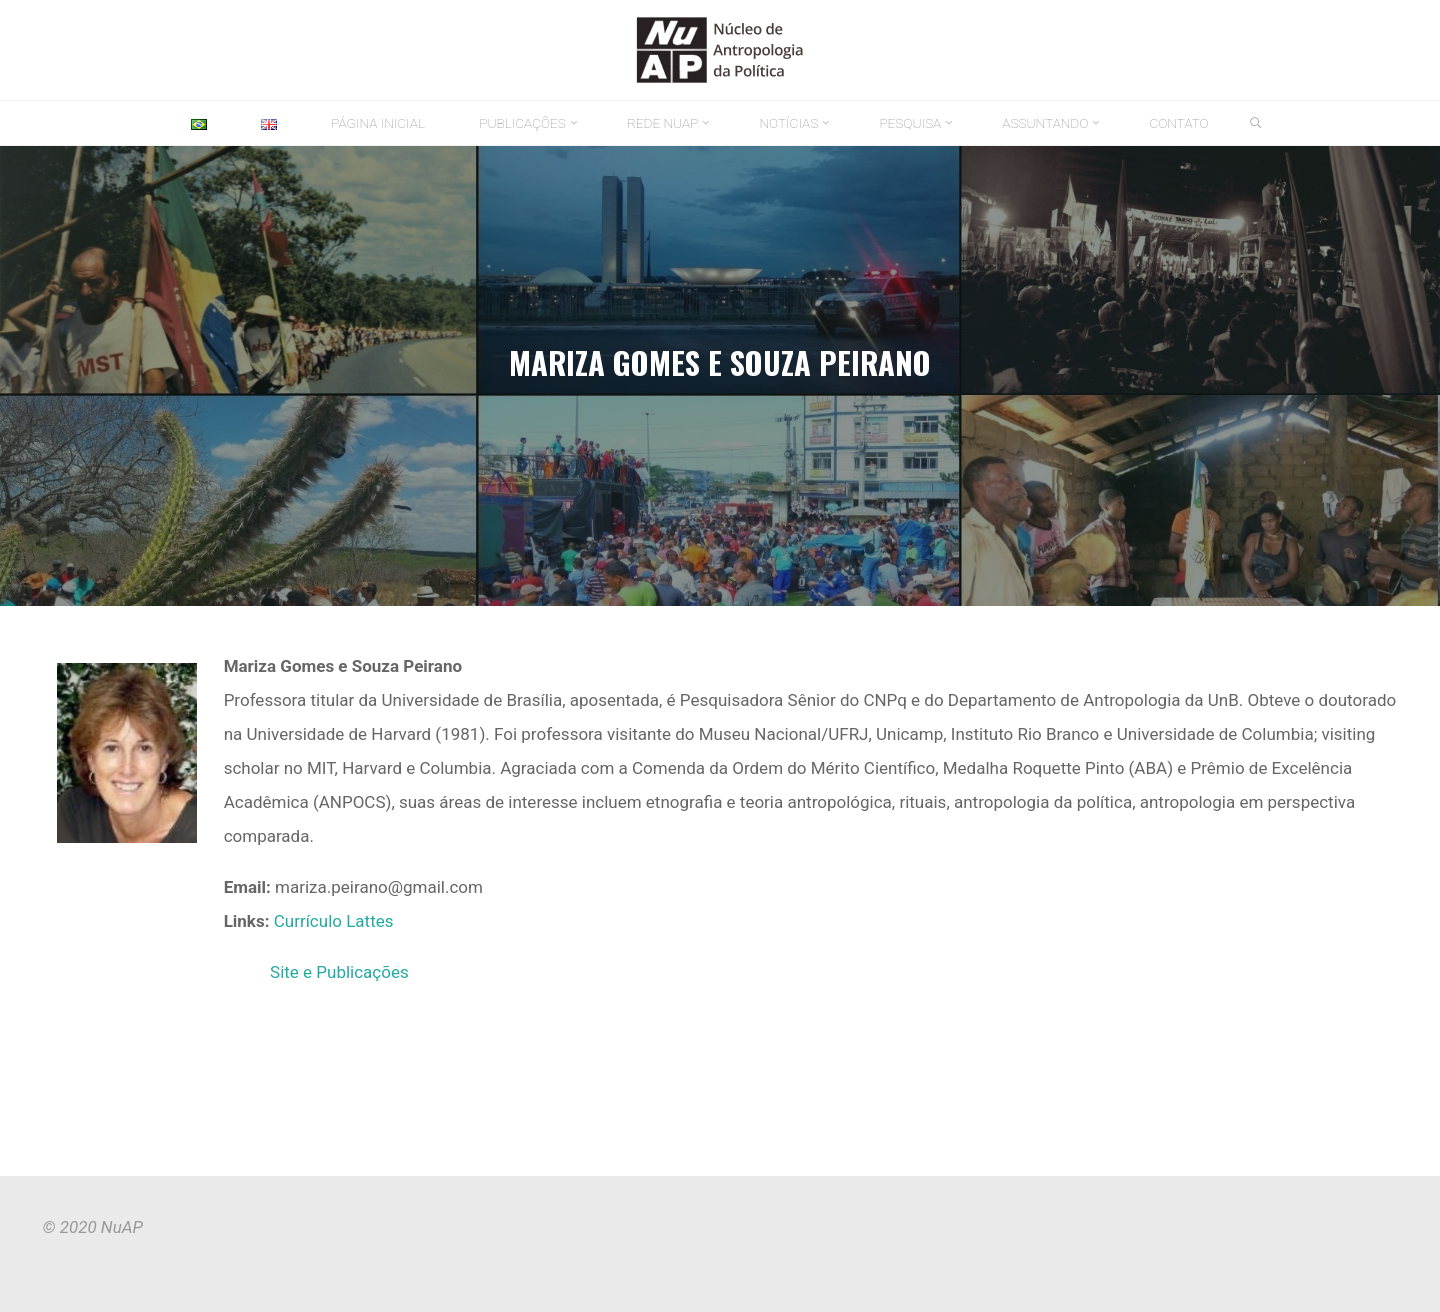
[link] (1256, 124)
